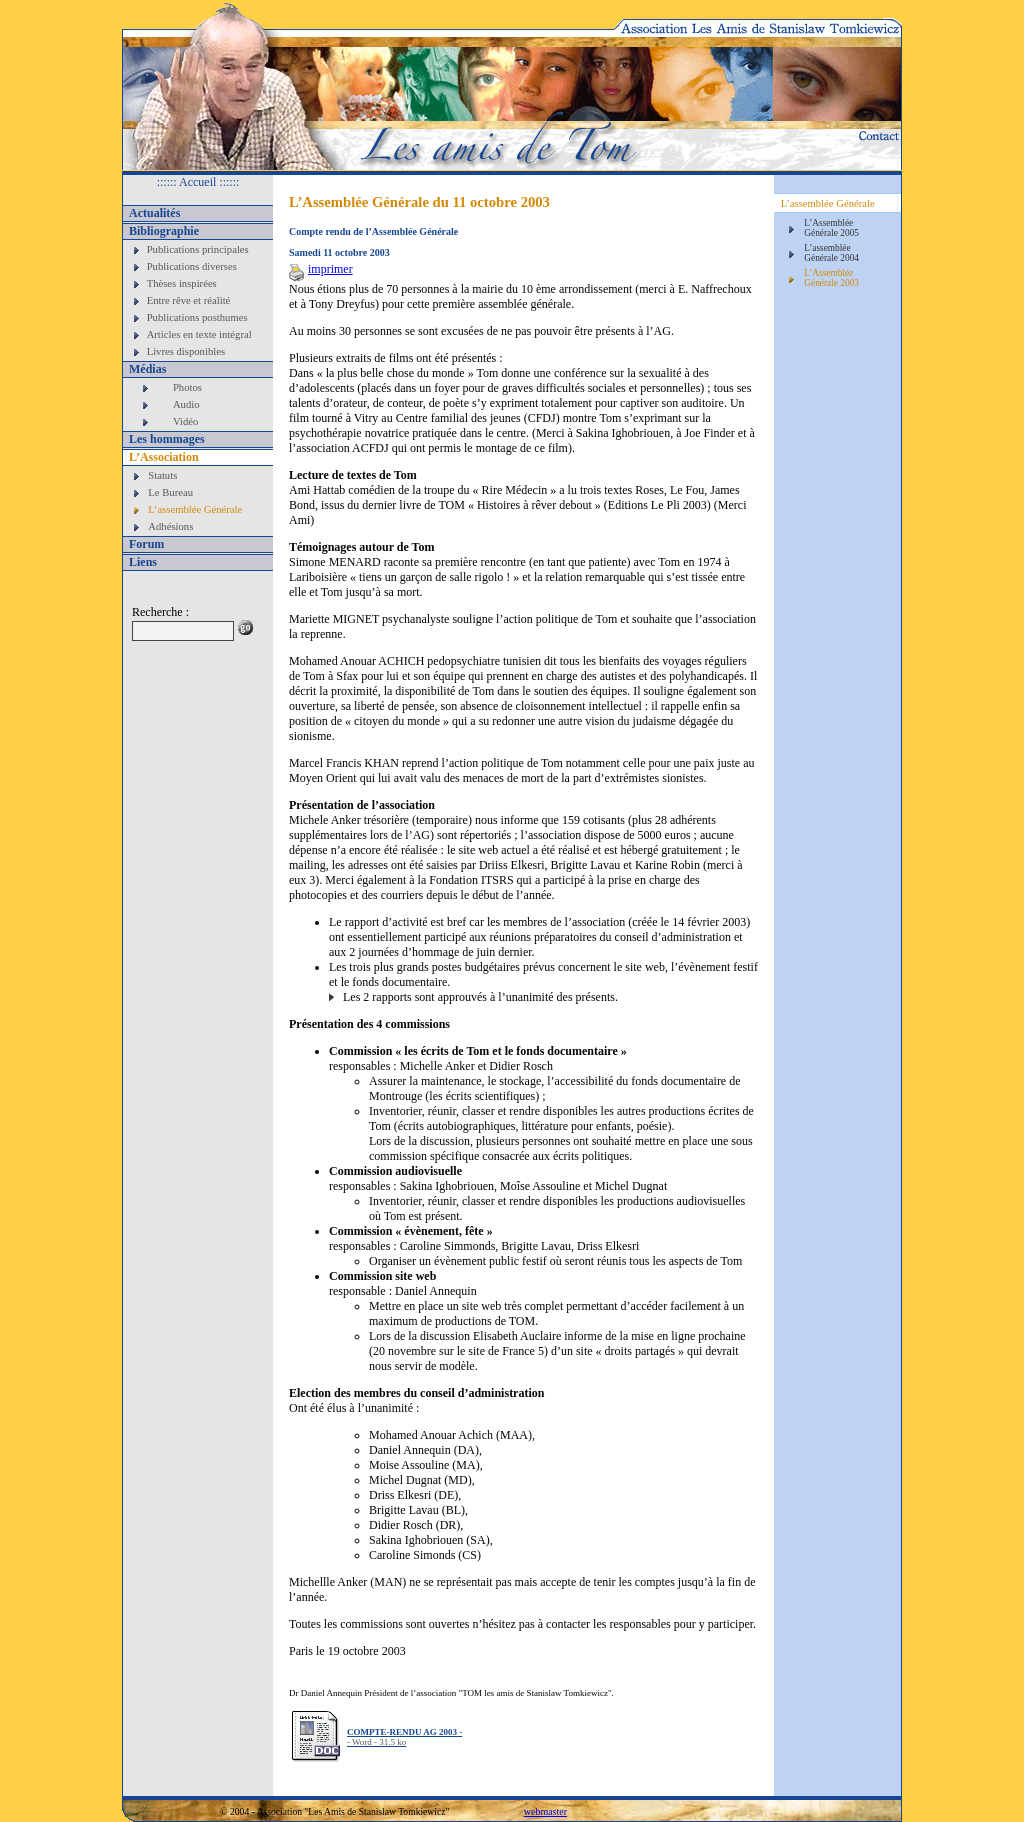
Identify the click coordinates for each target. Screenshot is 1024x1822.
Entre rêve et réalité (189, 300)
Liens (143, 562)
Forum (146, 544)
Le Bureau (170, 492)
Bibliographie (164, 231)
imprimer (321, 269)
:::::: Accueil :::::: (198, 182)
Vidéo (185, 421)
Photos (187, 387)
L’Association (164, 457)
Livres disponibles (186, 351)
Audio (186, 404)
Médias (147, 369)
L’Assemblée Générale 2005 (831, 228)
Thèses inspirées (182, 283)
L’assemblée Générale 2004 (831, 253)
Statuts (162, 475)
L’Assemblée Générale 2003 (831, 278)
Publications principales (198, 249)
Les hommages (167, 439)
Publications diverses (192, 266)
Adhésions (170, 526)
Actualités (154, 213)
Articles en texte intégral (199, 334)
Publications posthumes (197, 317)
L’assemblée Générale (195, 509)
